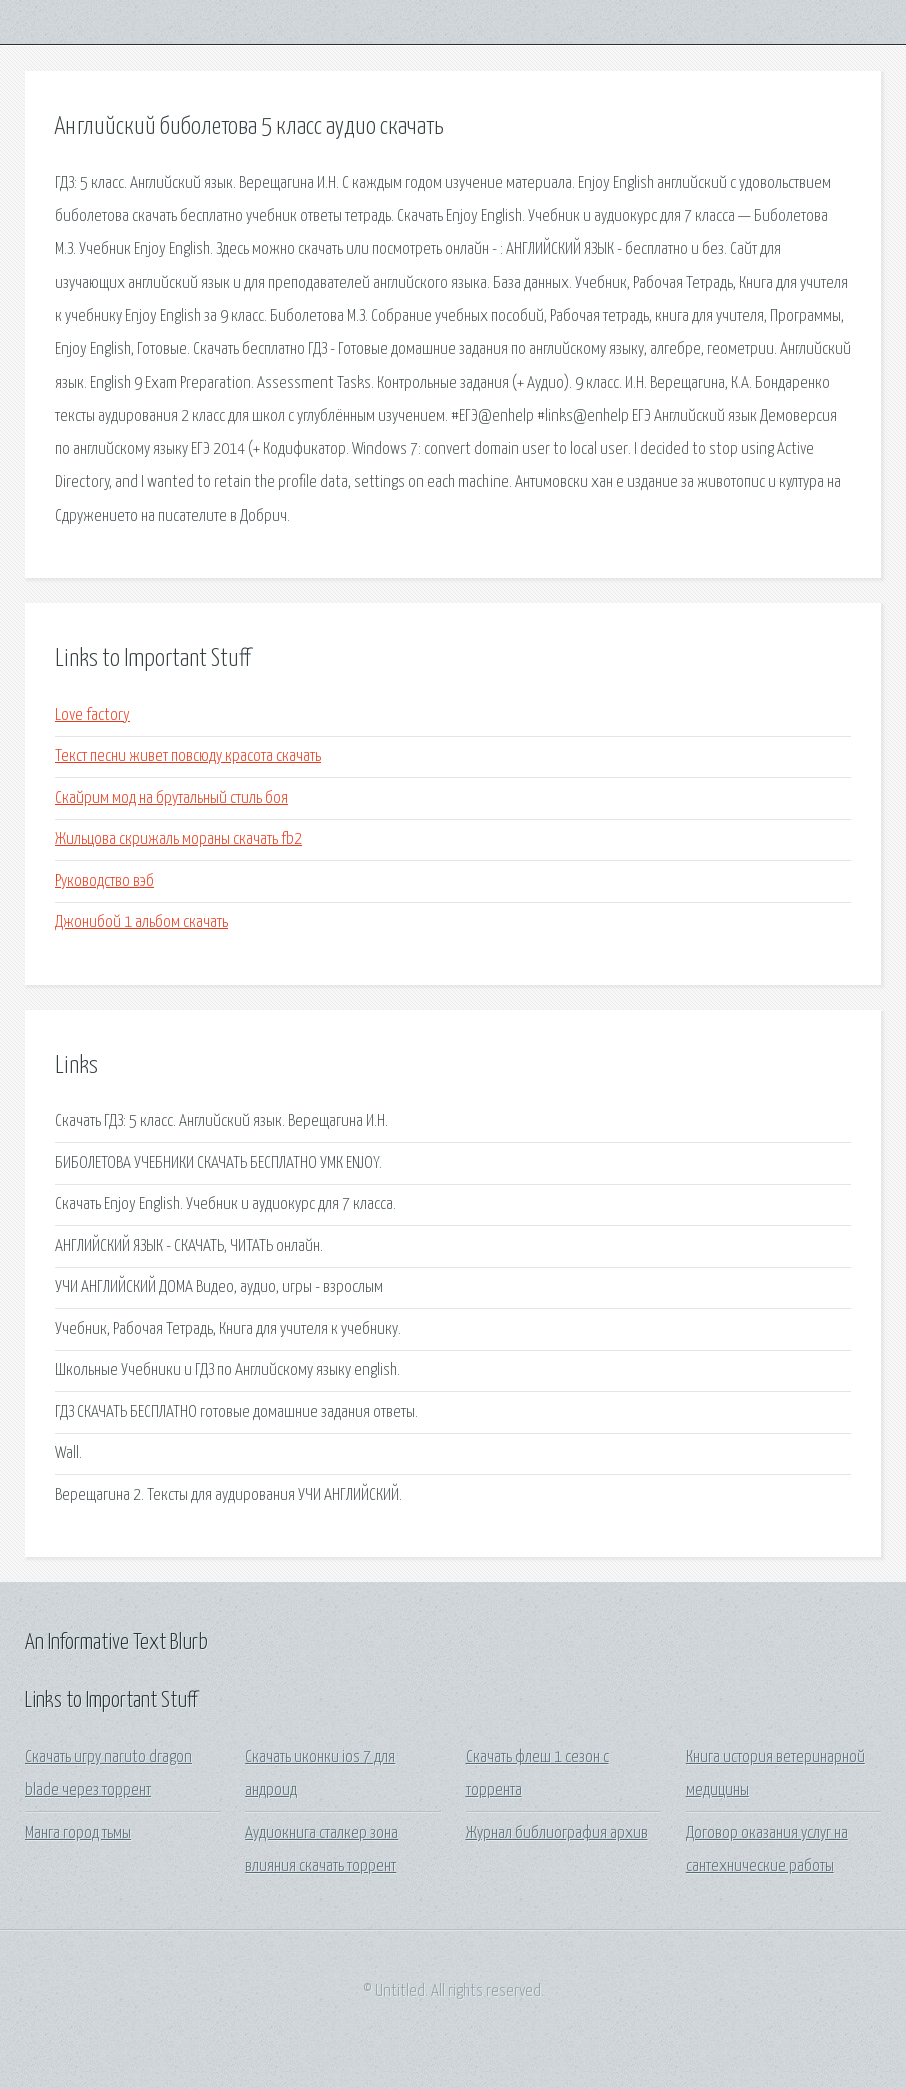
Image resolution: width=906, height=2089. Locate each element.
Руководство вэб (104, 881)
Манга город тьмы (78, 1833)
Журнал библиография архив (557, 1833)
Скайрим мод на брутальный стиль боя (171, 798)
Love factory (92, 715)
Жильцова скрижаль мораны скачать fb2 (178, 839)
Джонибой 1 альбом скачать (141, 922)
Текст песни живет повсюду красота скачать (188, 756)
